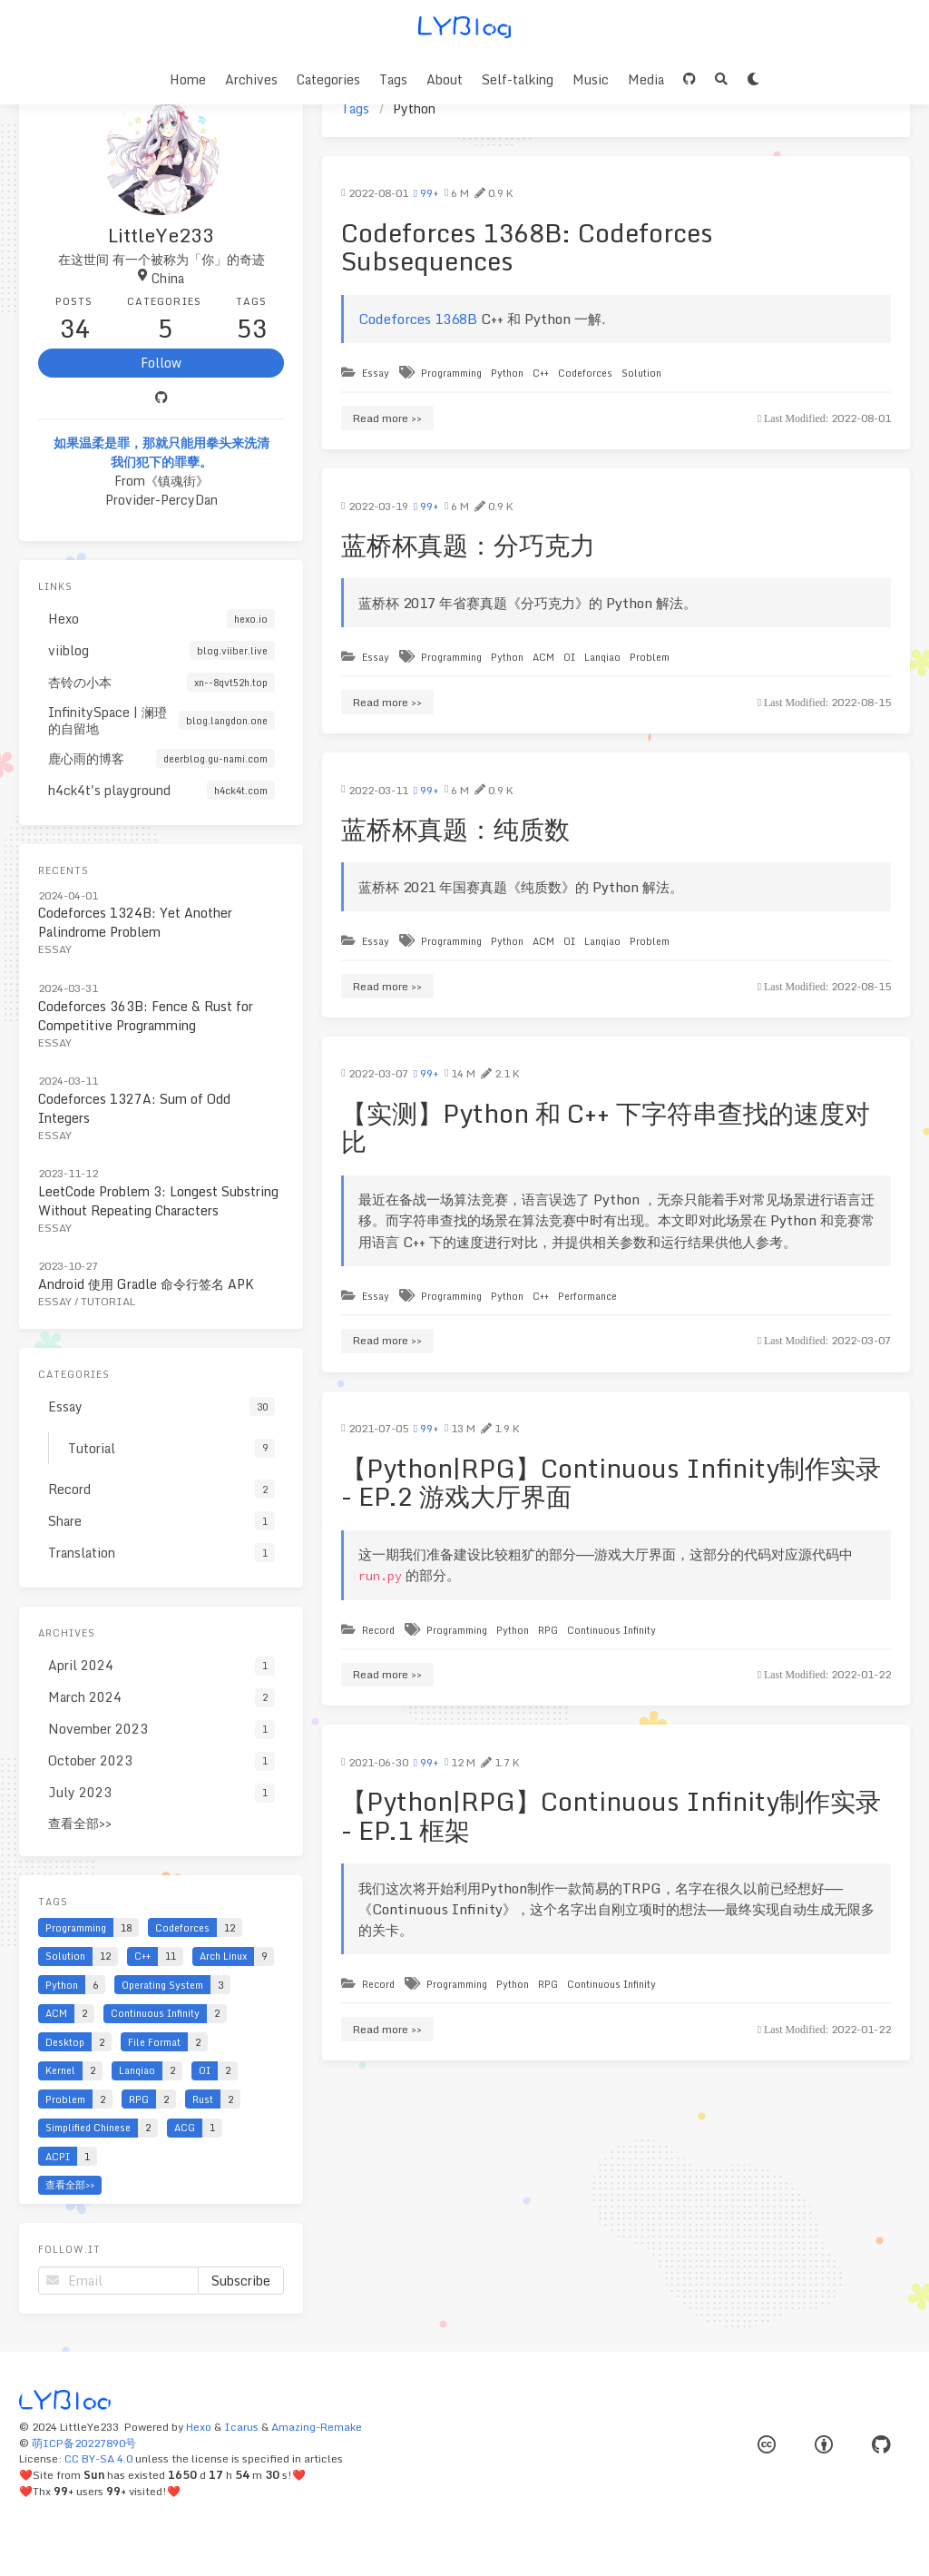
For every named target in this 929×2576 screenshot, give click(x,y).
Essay (375, 372)
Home (188, 79)
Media (646, 79)
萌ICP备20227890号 (84, 2443)
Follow (161, 362)
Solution (641, 372)
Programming (451, 372)
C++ (541, 372)
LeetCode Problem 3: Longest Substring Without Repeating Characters (158, 1201)
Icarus (241, 2426)
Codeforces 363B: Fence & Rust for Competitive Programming (145, 1016)
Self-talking (517, 79)
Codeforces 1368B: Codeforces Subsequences (527, 246)
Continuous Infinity (611, 1629)
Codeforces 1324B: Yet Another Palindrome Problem (135, 922)
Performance (587, 1295)
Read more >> (387, 418)
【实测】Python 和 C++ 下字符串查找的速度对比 (605, 1127)
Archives (251, 79)
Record (378, 1629)
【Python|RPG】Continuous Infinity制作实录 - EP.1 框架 (611, 1815)
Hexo (198, 2426)
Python (507, 372)
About (444, 79)
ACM (543, 656)
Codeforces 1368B (417, 318)
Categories (328, 79)
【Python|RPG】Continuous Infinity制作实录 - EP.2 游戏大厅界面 (611, 1482)
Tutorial (108, 1301)
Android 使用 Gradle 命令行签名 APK (146, 1283)
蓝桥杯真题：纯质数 (455, 829)
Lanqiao (602, 656)
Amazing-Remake (316, 2426)
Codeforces (585, 372)
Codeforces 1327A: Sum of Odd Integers (134, 1108)
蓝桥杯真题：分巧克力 (468, 544)
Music (590, 79)
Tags (393, 79)
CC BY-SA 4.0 (98, 2458)
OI (569, 656)
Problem (650, 656)
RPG (548, 1629)
